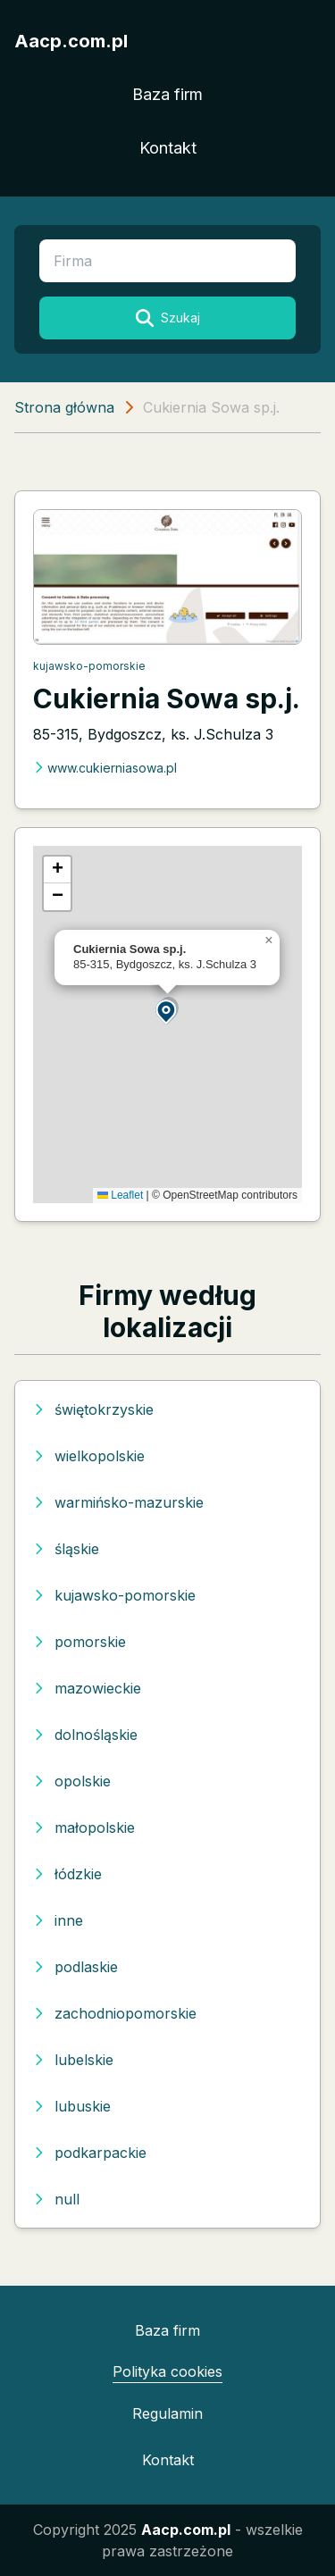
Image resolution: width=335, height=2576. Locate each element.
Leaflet (120, 1195)
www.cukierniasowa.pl (105, 767)
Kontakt (168, 147)
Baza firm (167, 94)
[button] (167, 1011)
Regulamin (167, 2413)
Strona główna (64, 407)
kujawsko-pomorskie (89, 666)
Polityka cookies (167, 2371)
